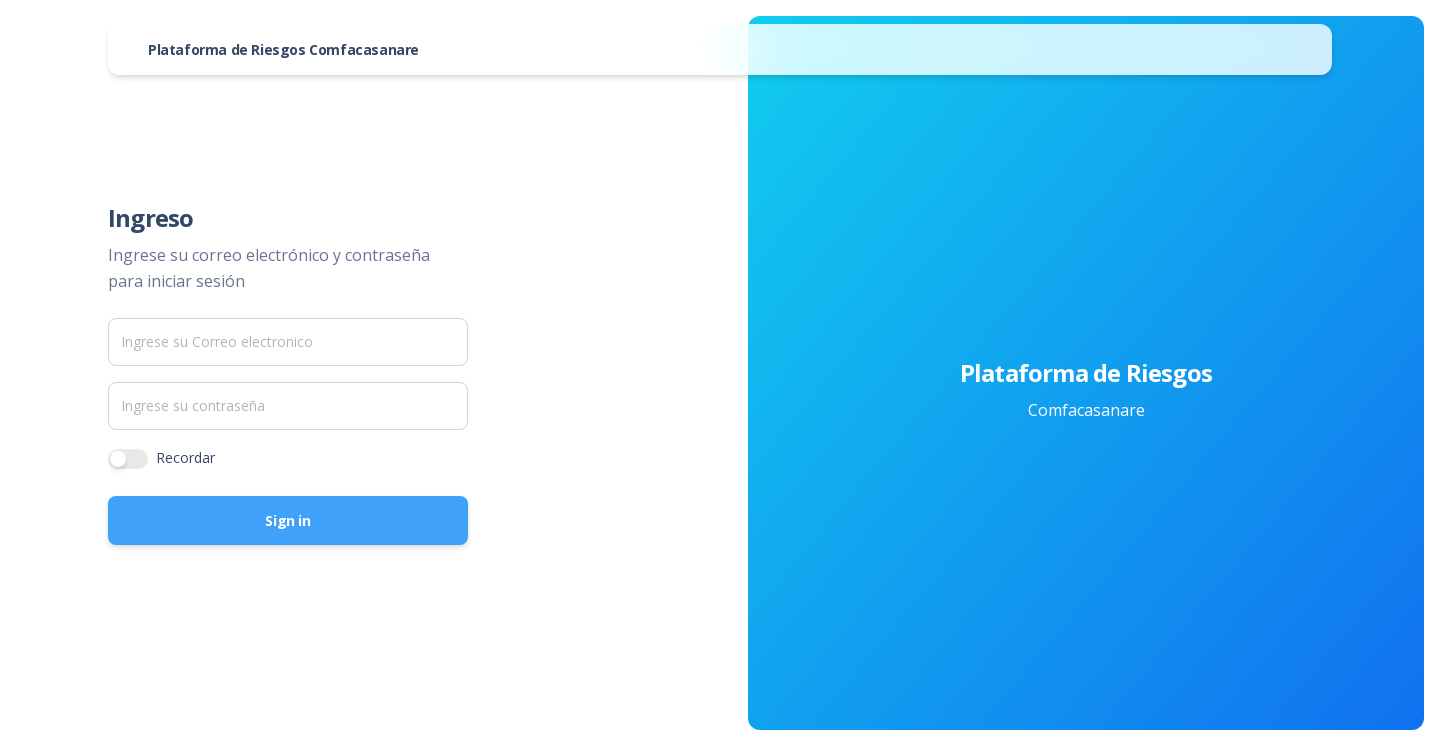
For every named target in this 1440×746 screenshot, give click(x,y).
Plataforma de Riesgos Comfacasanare (283, 49)
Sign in (287, 520)
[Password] (288, 406)
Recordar (185, 457)
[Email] (288, 342)
